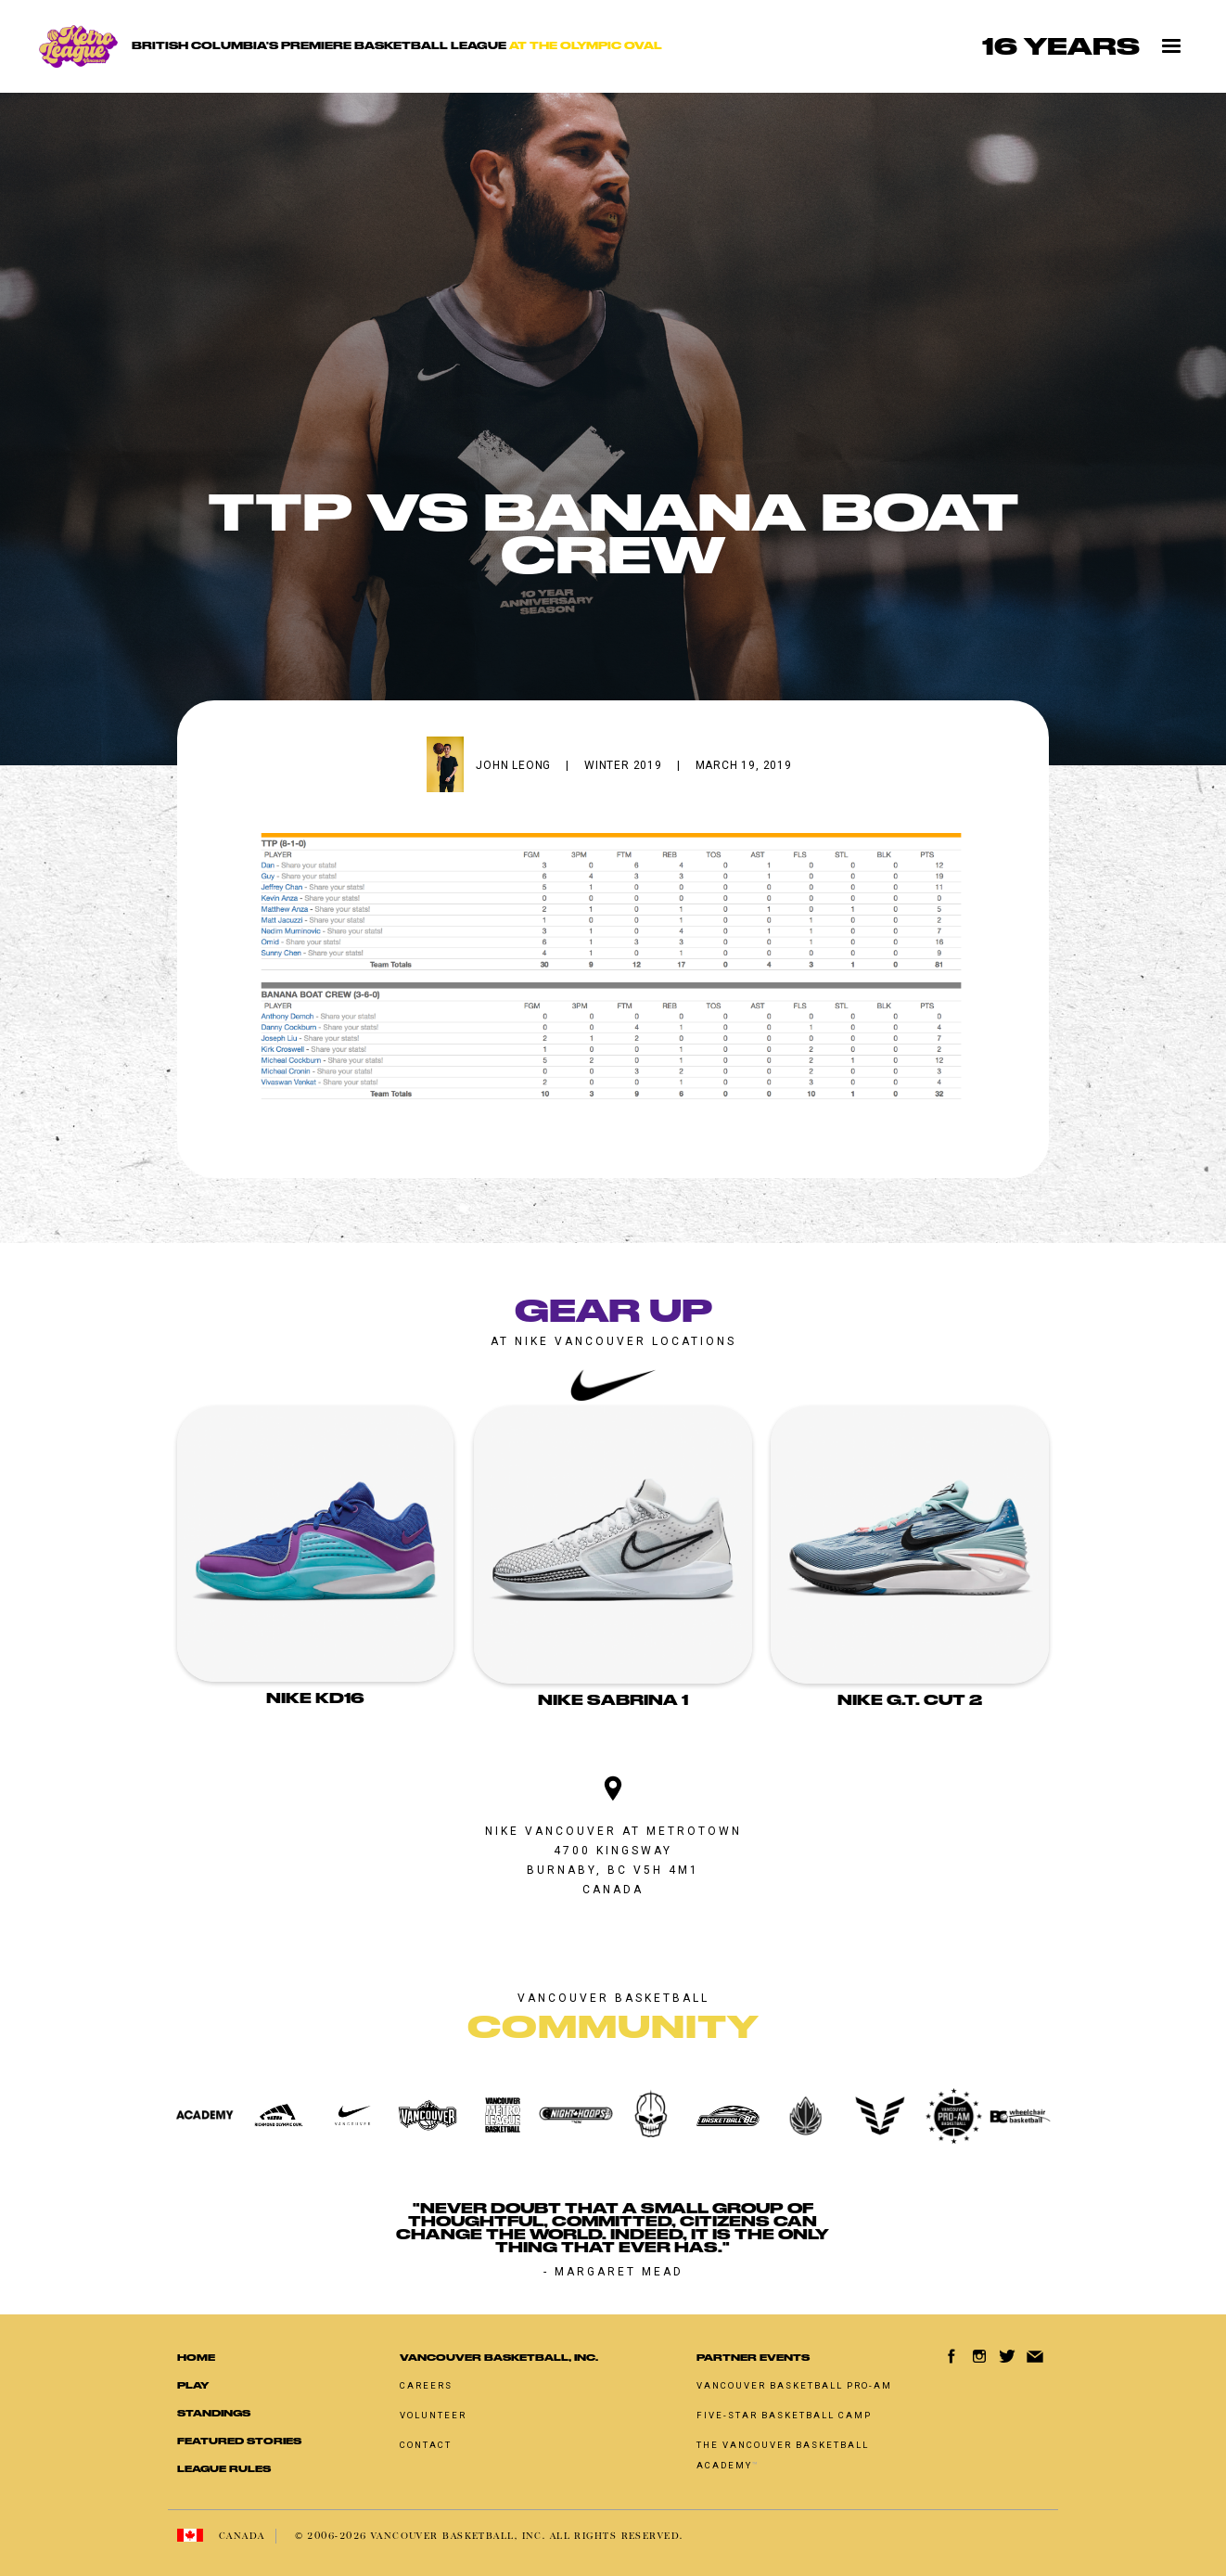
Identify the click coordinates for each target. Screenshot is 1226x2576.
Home (196, 2357)
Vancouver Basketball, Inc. (499, 2357)
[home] (354, 47)
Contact (426, 2445)
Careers (426, 2385)
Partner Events (753, 2357)
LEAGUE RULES (224, 2469)
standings (213, 2413)
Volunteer (433, 2415)
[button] (1172, 46)
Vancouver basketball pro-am (794, 2385)
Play (193, 2385)
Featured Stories (239, 2441)
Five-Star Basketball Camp (784, 2415)
